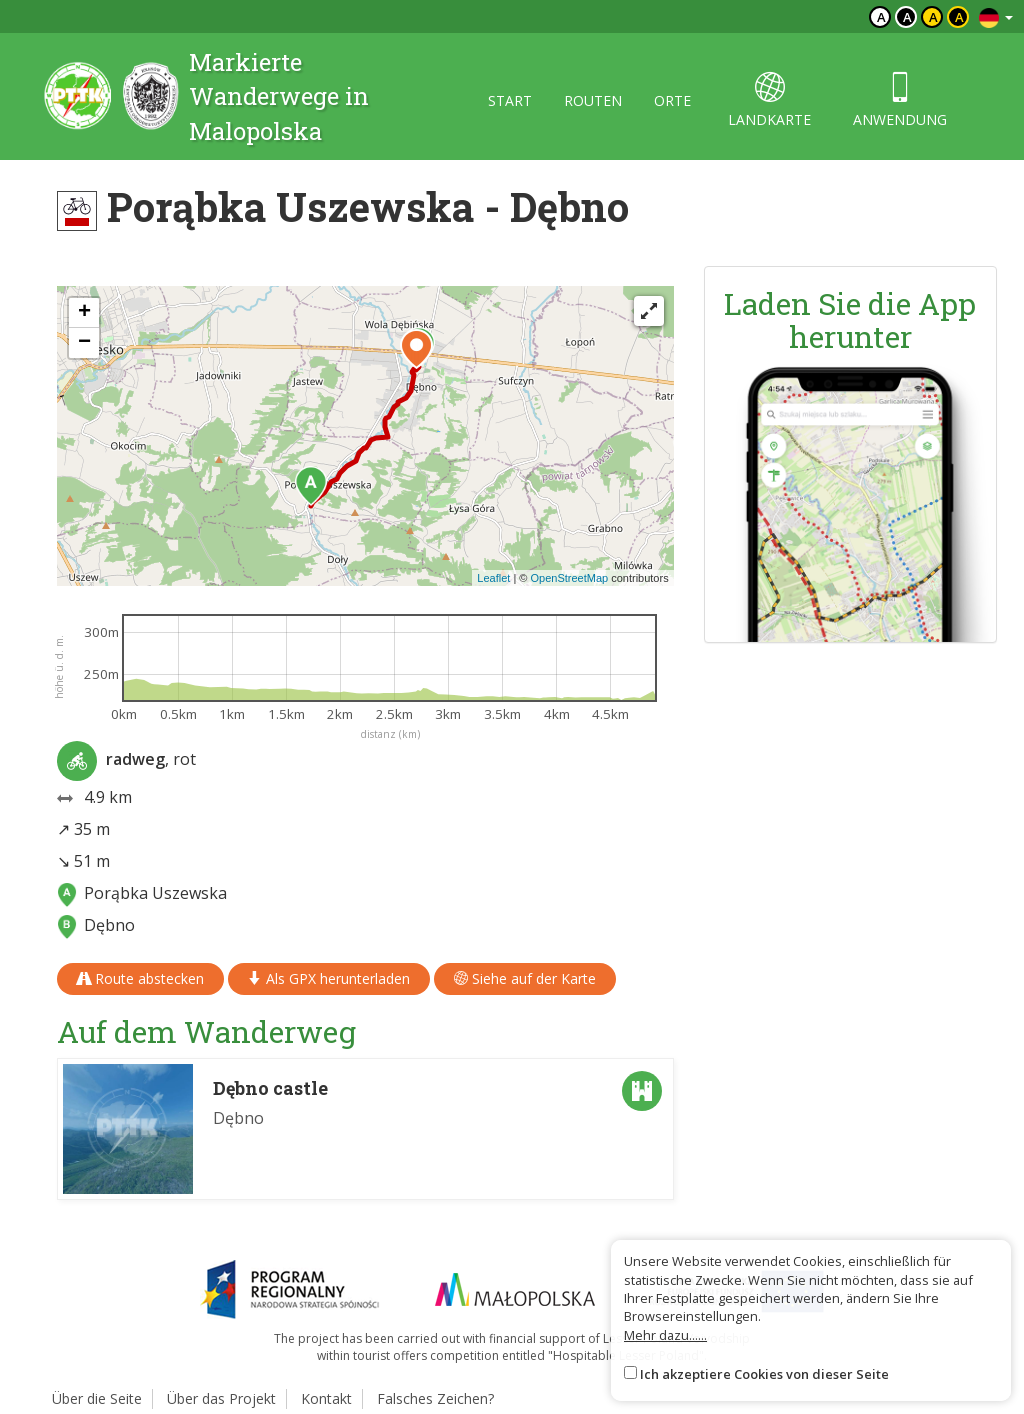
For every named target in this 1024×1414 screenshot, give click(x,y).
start (510, 100)
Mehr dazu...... (665, 1335)
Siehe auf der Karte (525, 978)
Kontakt (326, 1398)
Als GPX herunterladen (329, 978)
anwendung (900, 100)
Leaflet (493, 578)
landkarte (769, 100)
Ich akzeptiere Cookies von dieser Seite (764, 1374)
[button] (311, 486)
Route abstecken (140, 978)
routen (593, 100)
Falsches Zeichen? (435, 1398)
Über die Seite (97, 1398)
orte (672, 100)
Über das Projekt (221, 1398)
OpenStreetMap (569, 578)
